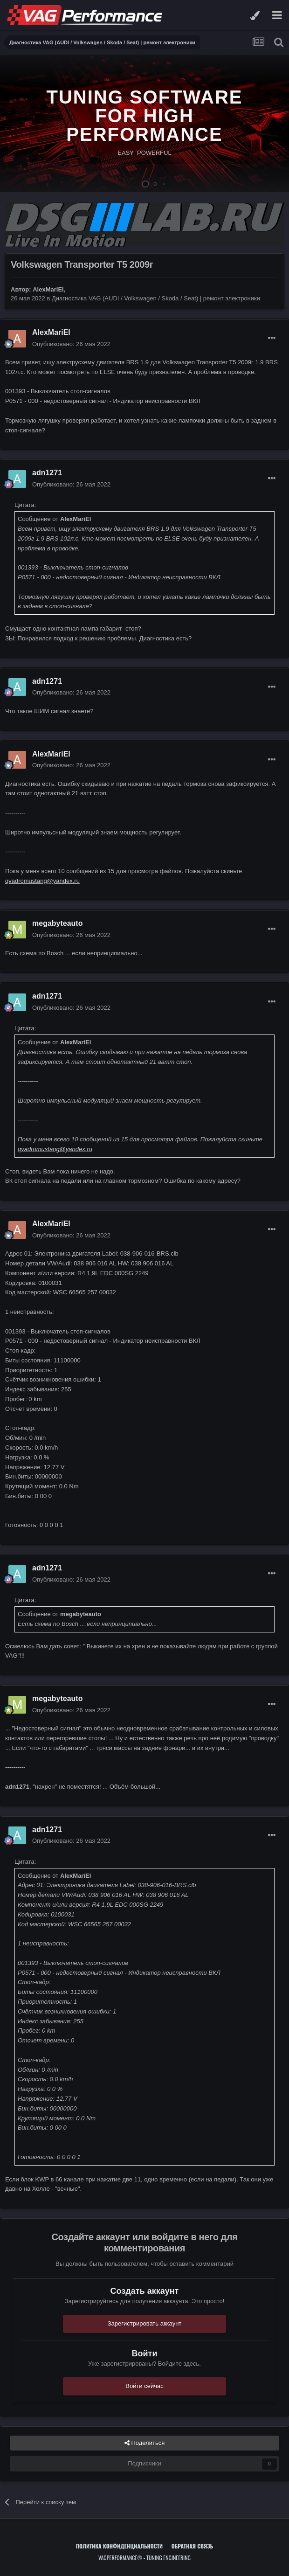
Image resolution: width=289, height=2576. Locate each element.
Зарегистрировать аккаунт (145, 2323)
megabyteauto (57, 923)
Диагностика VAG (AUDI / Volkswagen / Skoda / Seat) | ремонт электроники (156, 298)
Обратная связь (192, 2546)
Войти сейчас (144, 2385)
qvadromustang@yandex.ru (42, 880)
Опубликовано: (71, 343)
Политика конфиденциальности (119, 2546)
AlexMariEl (48, 289)
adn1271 (47, 473)
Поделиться (144, 2443)
